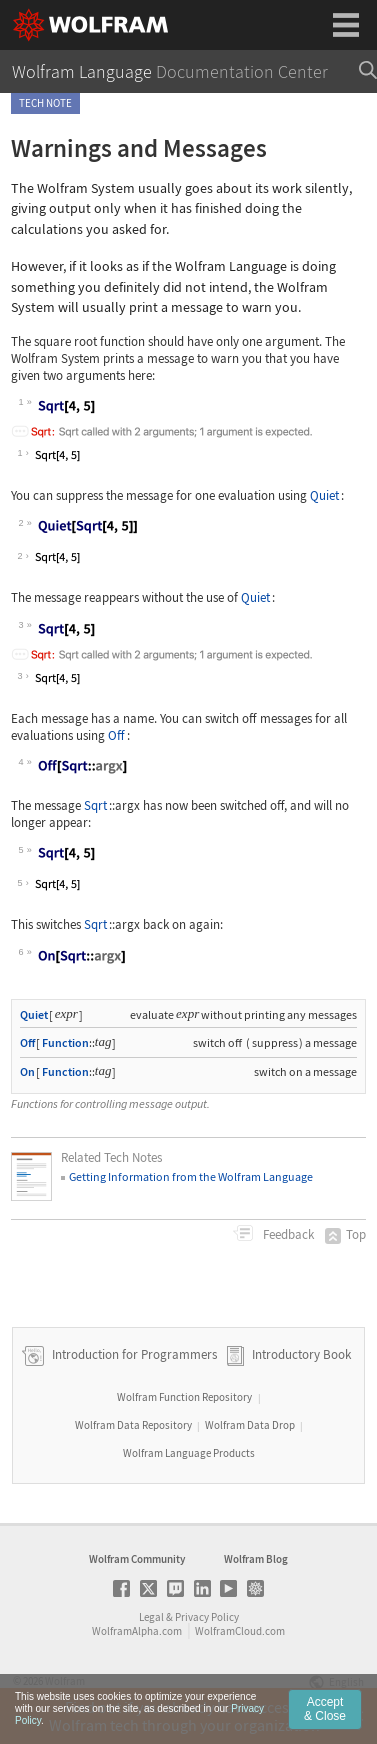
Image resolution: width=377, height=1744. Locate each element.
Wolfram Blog (256, 1559)
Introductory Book (301, 1354)
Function (65, 1042)
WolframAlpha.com (137, 1631)
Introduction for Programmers (133, 1354)
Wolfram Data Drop (250, 1425)
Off (116, 735)
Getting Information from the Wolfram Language (191, 1176)
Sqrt (95, 805)
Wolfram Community (137, 1559)
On (27, 1071)
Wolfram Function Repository (184, 1397)
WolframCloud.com (240, 1631)
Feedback (287, 1234)
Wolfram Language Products (189, 1453)
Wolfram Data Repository (133, 1425)
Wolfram (65, 1681)
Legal (151, 1617)
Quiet (324, 495)
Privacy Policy (207, 1617)
